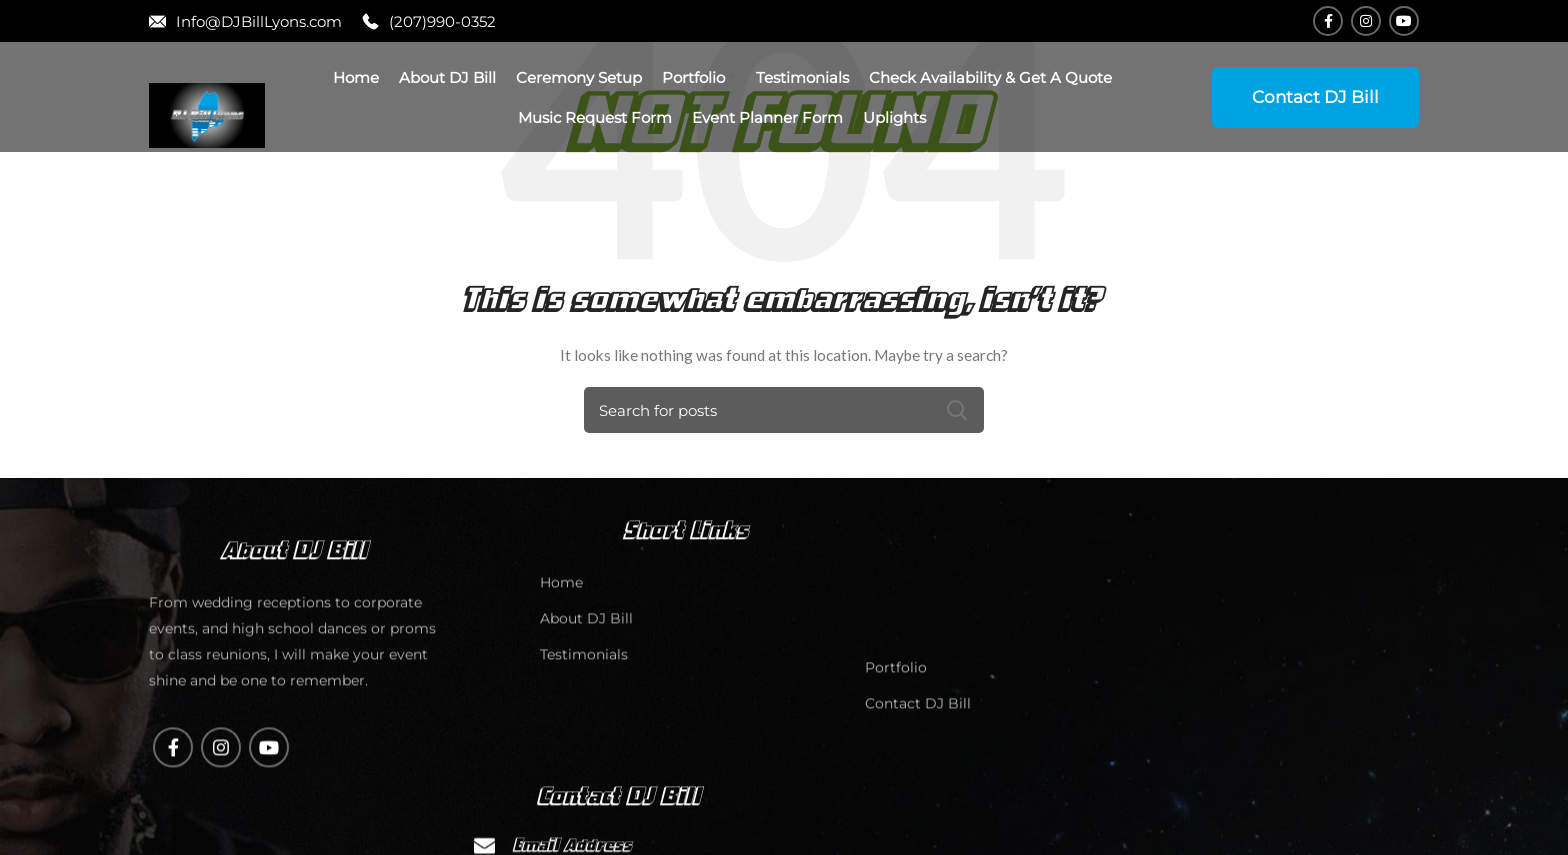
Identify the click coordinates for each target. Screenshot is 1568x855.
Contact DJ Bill (1315, 97)
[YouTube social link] (1404, 21)
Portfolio (896, 804)
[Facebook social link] (1328, 21)
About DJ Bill (586, 755)
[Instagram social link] (1366, 21)
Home (561, 719)
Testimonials (584, 791)
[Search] (784, 410)
